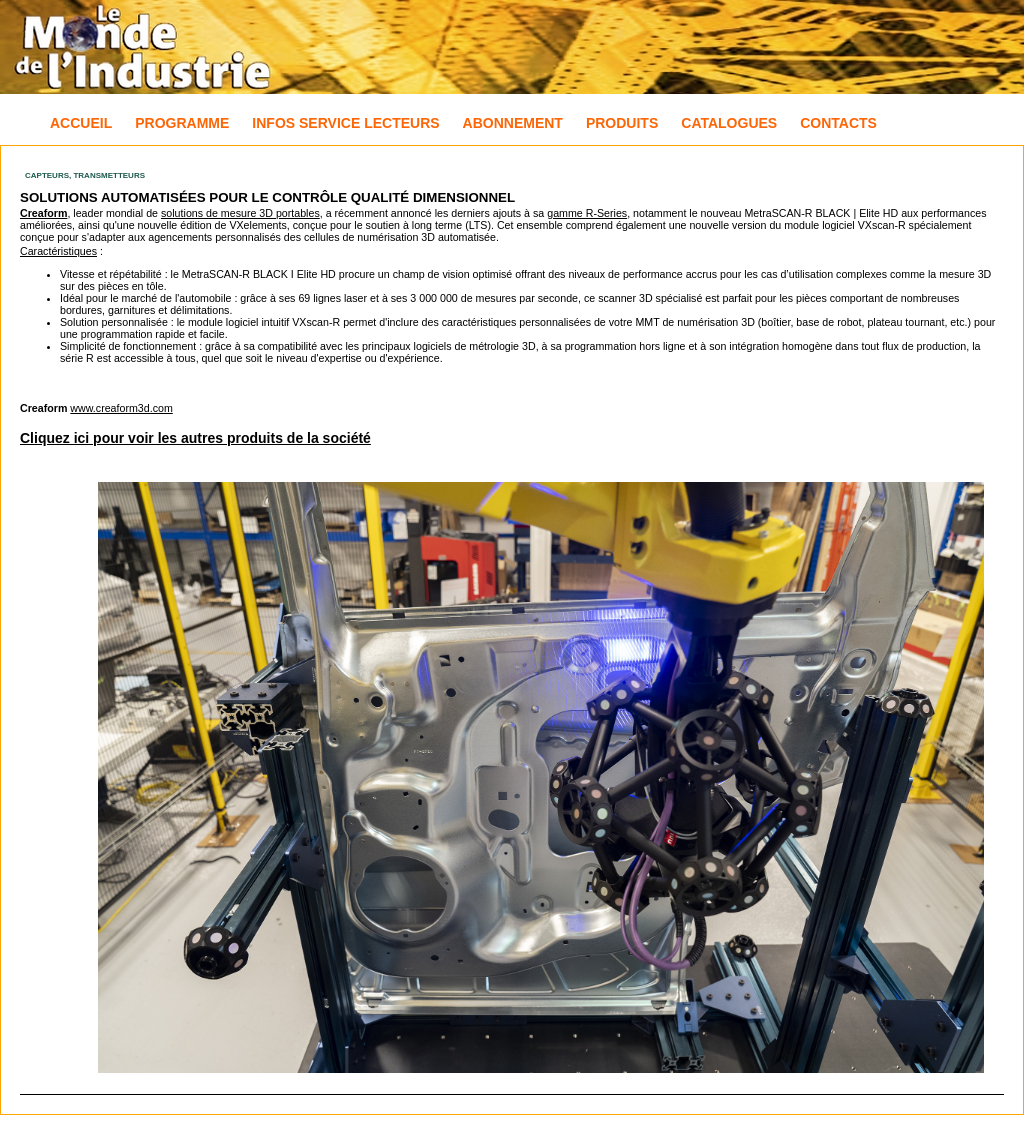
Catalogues (729, 123)
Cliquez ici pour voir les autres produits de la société (195, 438)
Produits (622, 123)
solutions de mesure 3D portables (240, 213)
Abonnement (513, 123)
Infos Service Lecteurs (345, 123)
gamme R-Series (587, 213)
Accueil (81, 123)
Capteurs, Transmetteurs (85, 175)
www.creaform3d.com (121, 408)
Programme (182, 123)
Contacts (838, 123)
